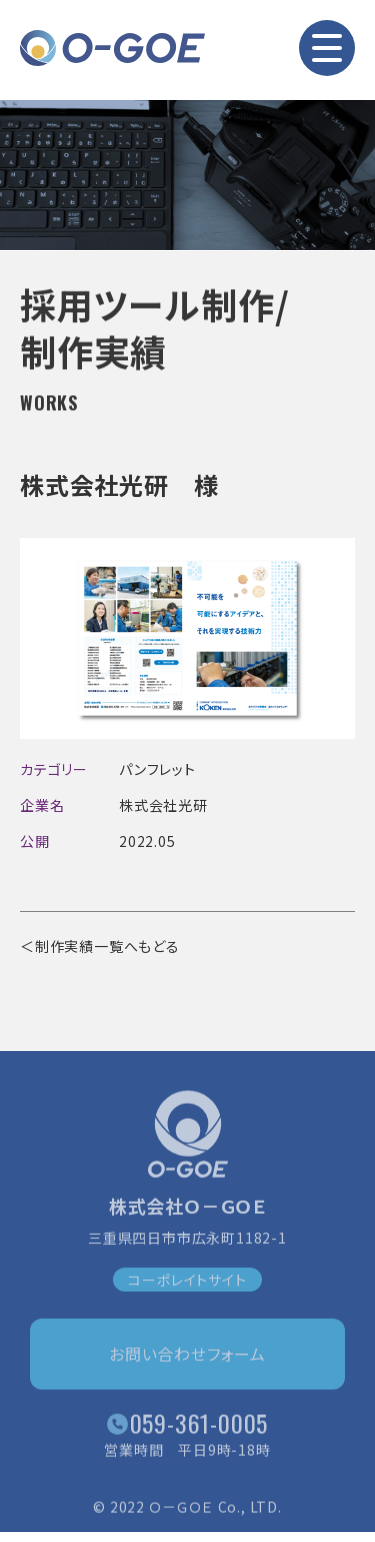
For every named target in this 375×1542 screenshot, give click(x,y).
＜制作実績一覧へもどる (100, 946)
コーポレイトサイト (187, 1283)
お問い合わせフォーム (187, 1357)
